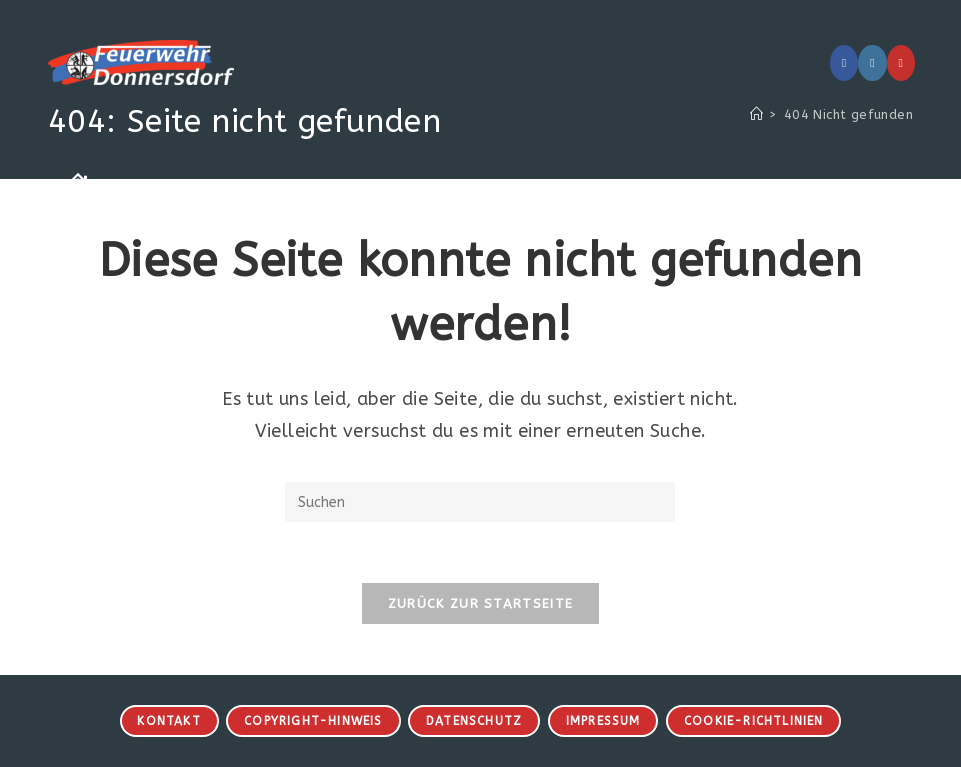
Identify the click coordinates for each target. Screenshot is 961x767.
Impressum (603, 721)
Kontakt (168, 721)
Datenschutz (474, 721)
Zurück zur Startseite (480, 603)
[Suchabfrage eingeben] (480, 502)
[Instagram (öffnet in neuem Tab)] (872, 63)
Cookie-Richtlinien (754, 721)
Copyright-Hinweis (313, 721)
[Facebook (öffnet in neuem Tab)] (844, 63)
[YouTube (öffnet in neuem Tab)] (901, 63)
